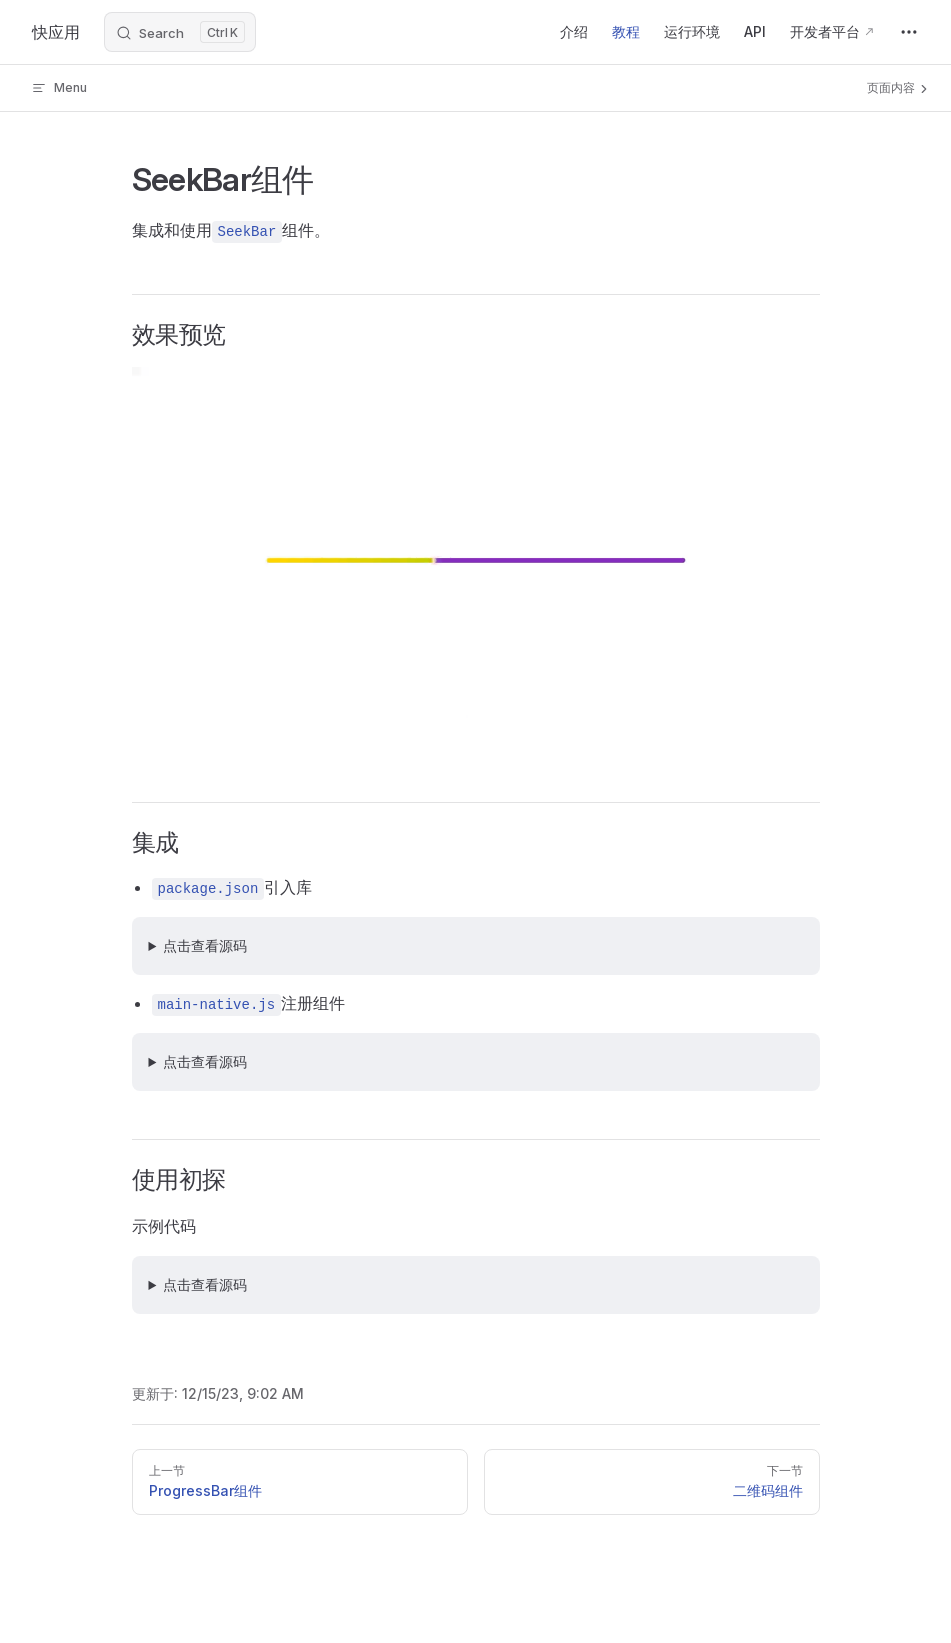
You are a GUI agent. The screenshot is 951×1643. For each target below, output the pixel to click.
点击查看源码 (205, 945)
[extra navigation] (909, 32)
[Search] (180, 32)
